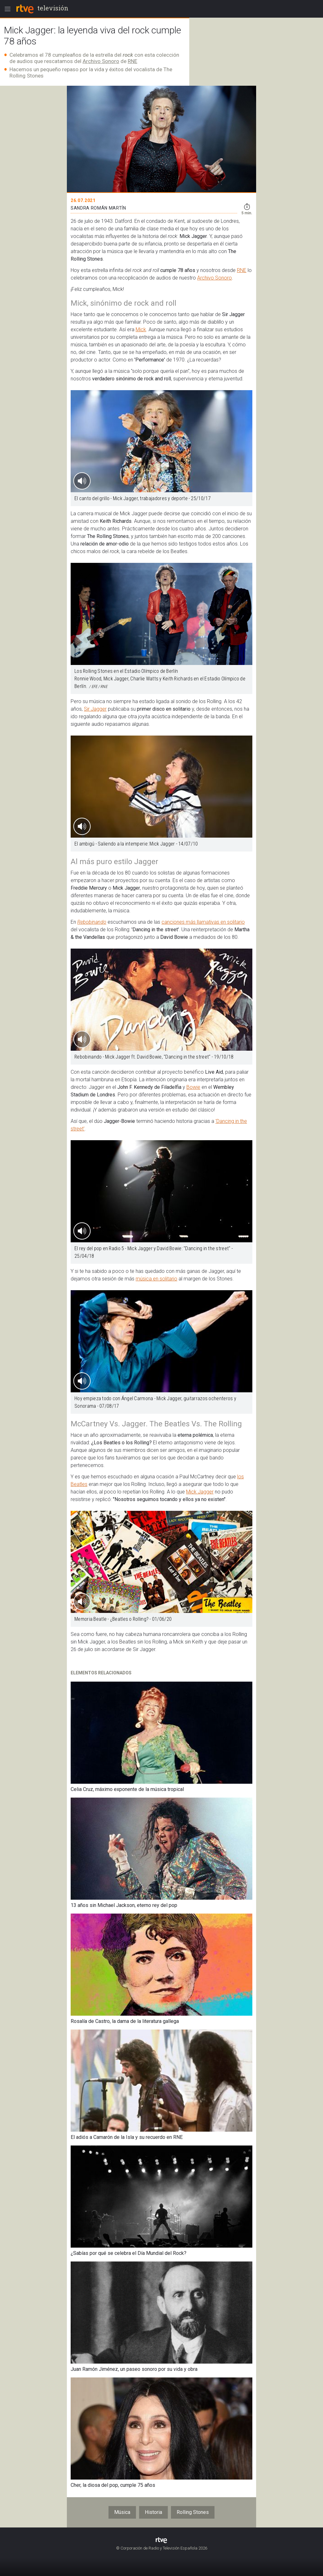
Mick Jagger (200, 1492)
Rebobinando (91, 922)
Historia (153, 2512)
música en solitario (156, 1279)
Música (122, 2512)
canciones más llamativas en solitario (203, 922)
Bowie (193, 1087)
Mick (141, 329)
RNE (132, 61)
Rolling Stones (193, 2512)
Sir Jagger (95, 709)
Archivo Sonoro (101, 61)
